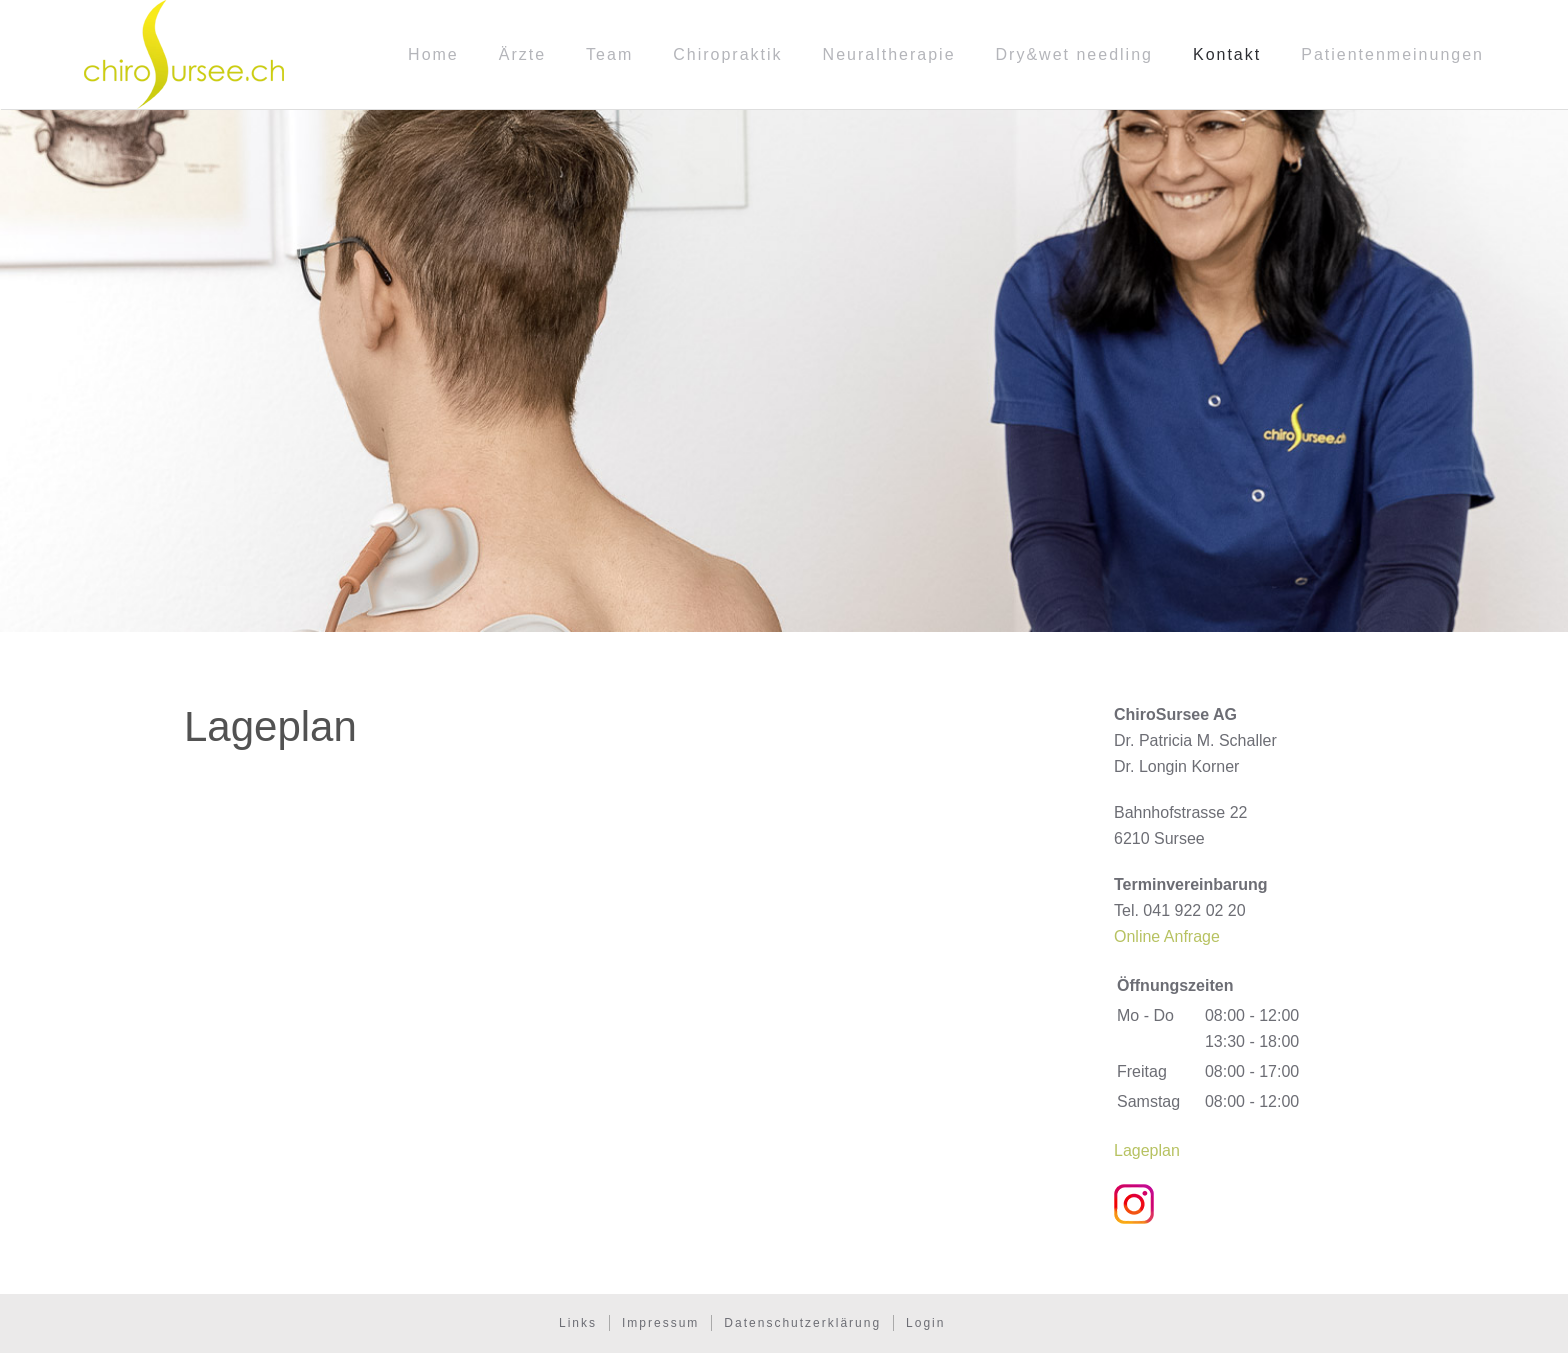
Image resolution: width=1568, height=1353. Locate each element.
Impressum (660, 1323)
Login (925, 1323)
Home (433, 54)
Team (609, 54)
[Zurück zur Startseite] (184, 54)
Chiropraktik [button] (727, 54)
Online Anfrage (1167, 936)
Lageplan (1147, 1150)
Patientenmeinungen (1392, 54)
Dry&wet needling (1074, 54)
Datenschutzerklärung (802, 1323)
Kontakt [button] (1227, 54)
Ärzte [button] (522, 54)
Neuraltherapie (889, 54)
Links (578, 1323)
